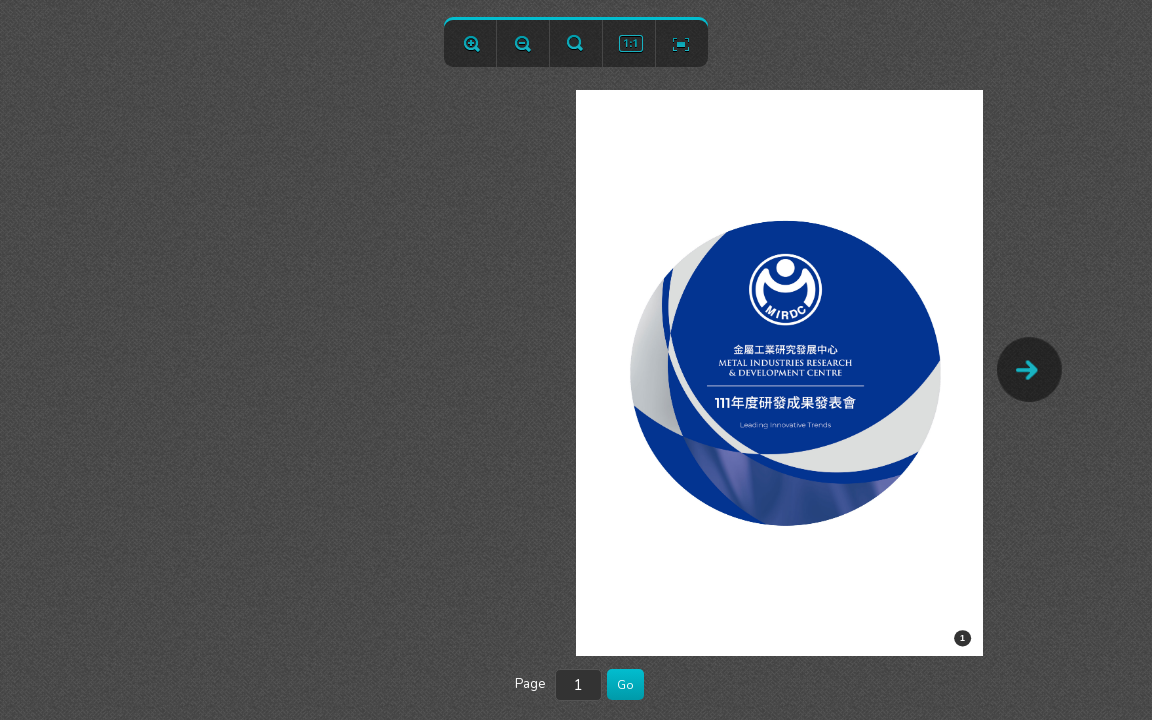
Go (625, 685)
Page (530, 684)
